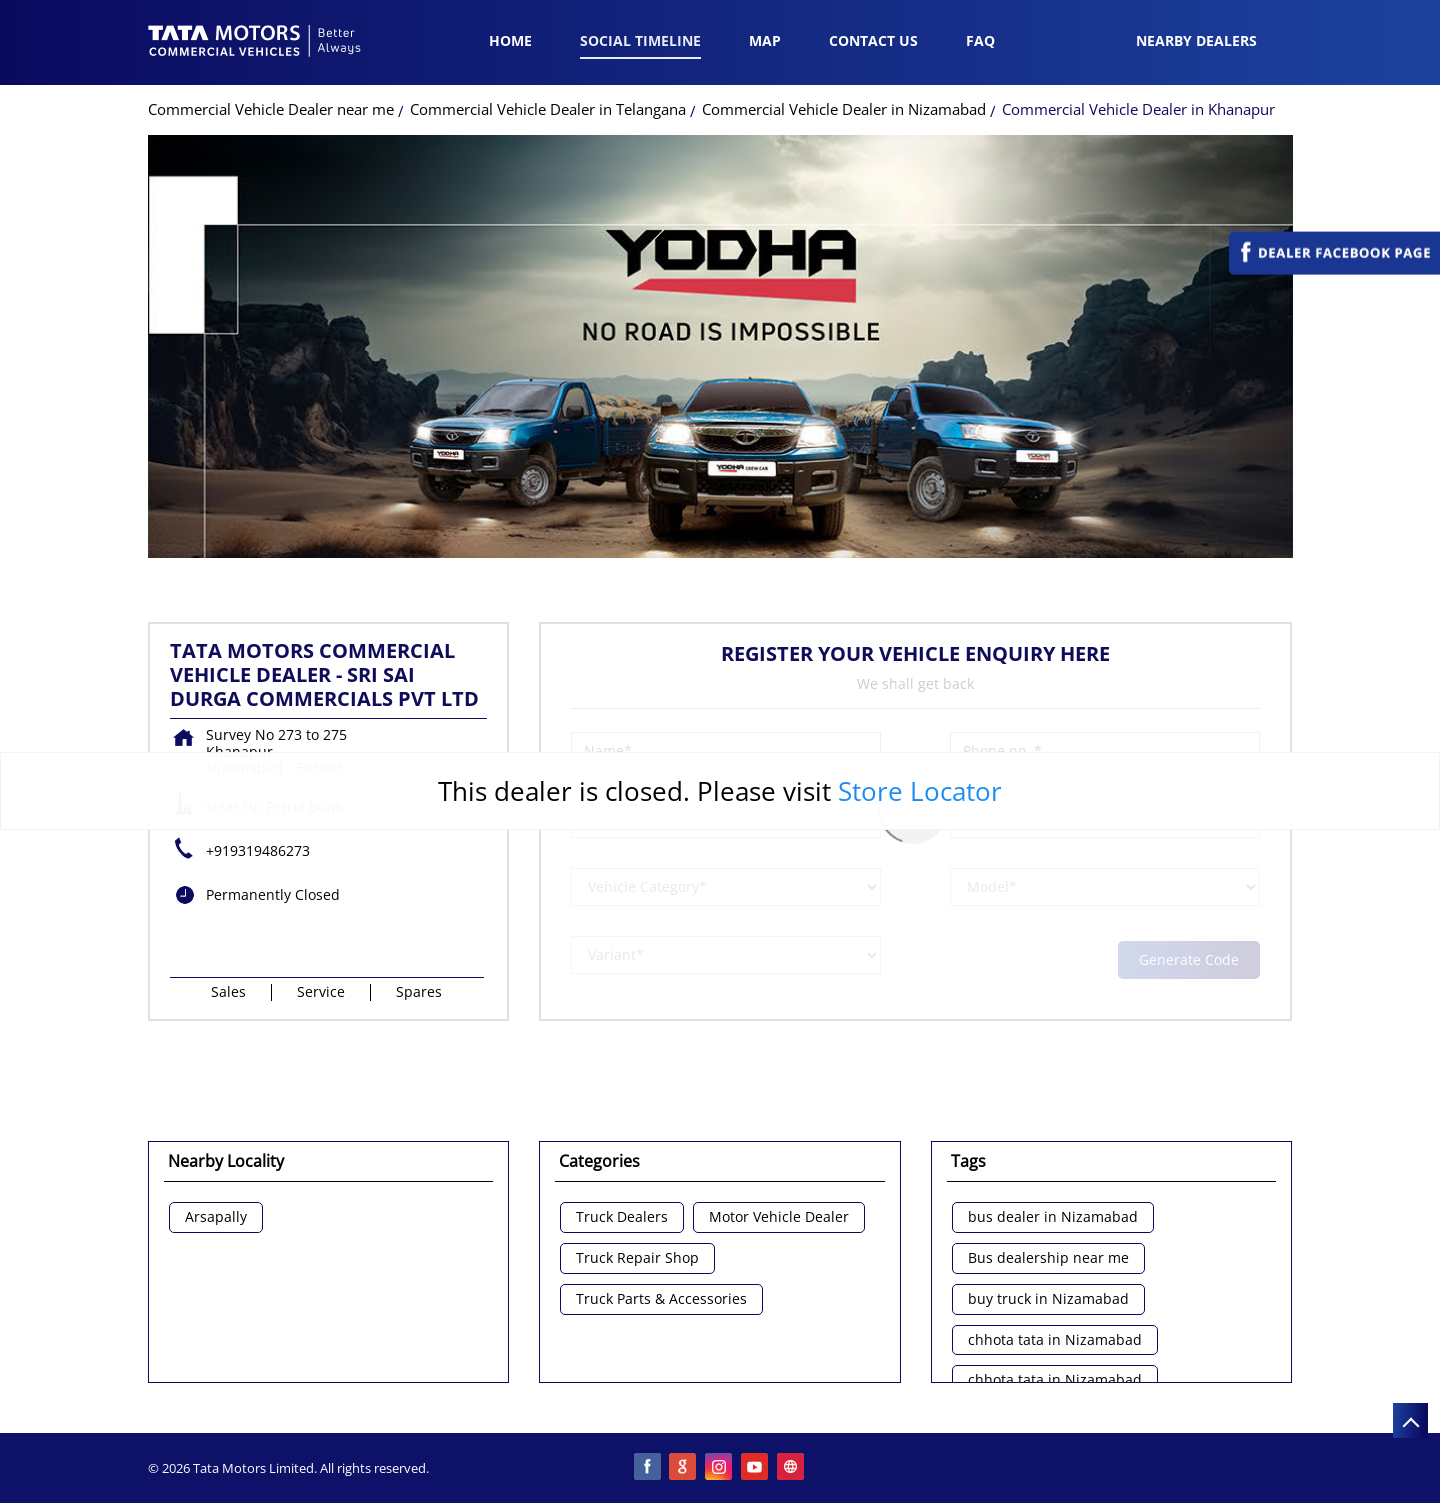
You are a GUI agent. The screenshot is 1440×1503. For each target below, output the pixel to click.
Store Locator (920, 791)
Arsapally (216, 1217)
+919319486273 (258, 850)
